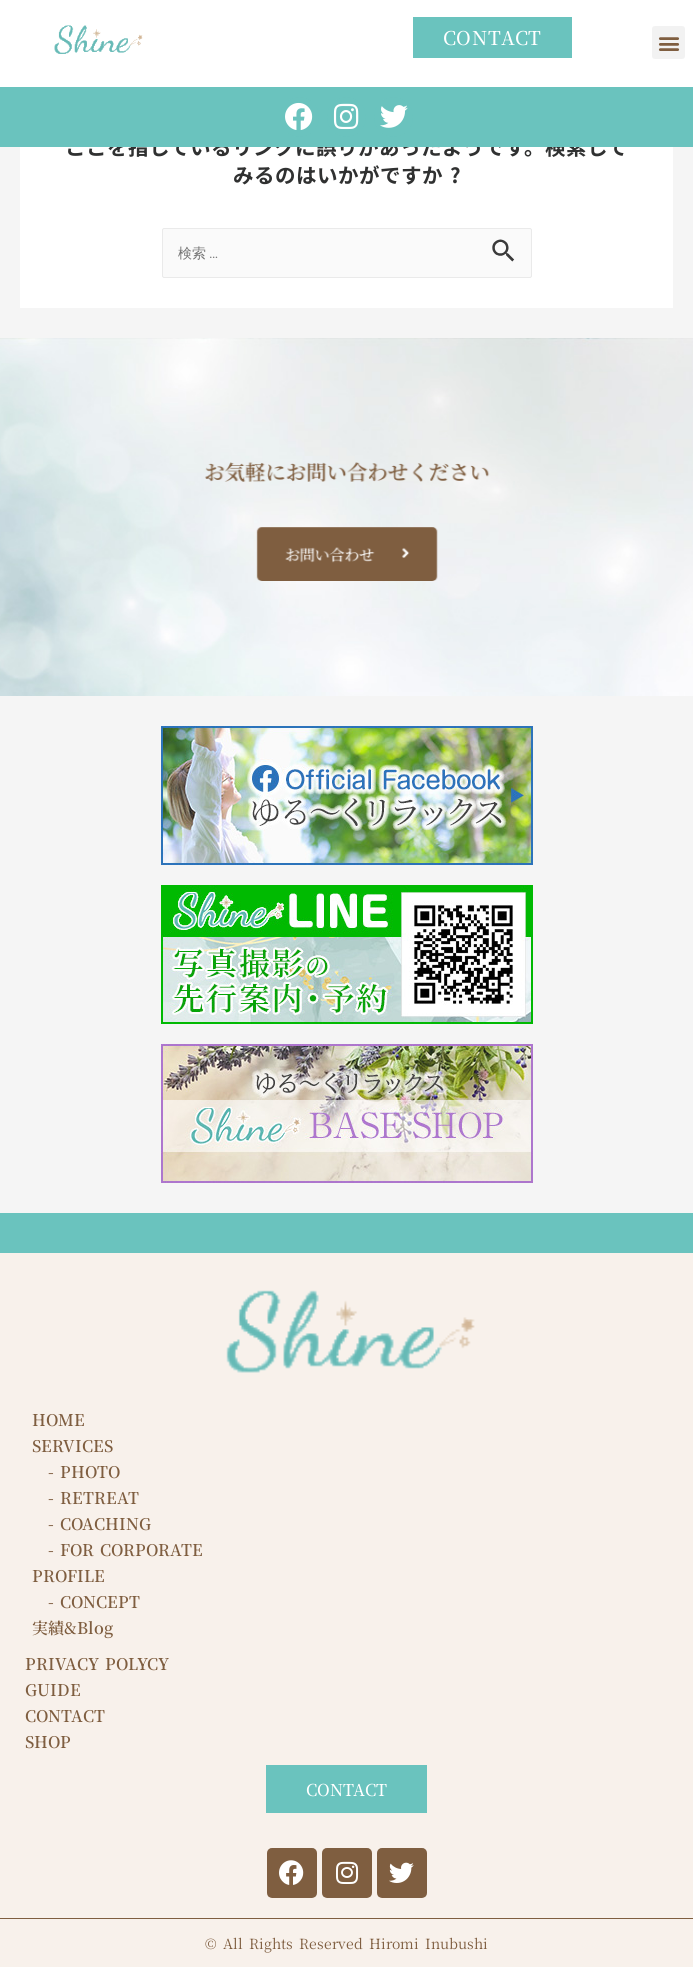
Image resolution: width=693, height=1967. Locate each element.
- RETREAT (85, 1497)
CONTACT (65, 1715)
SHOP (48, 1741)
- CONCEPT (86, 1601)
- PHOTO (76, 1471)
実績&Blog (72, 1627)
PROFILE (68, 1575)
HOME (58, 1419)
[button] (668, 42)
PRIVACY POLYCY (97, 1663)
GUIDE (53, 1689)
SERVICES (72, 1445)
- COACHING (91, 1523)
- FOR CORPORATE (117, 1549)
